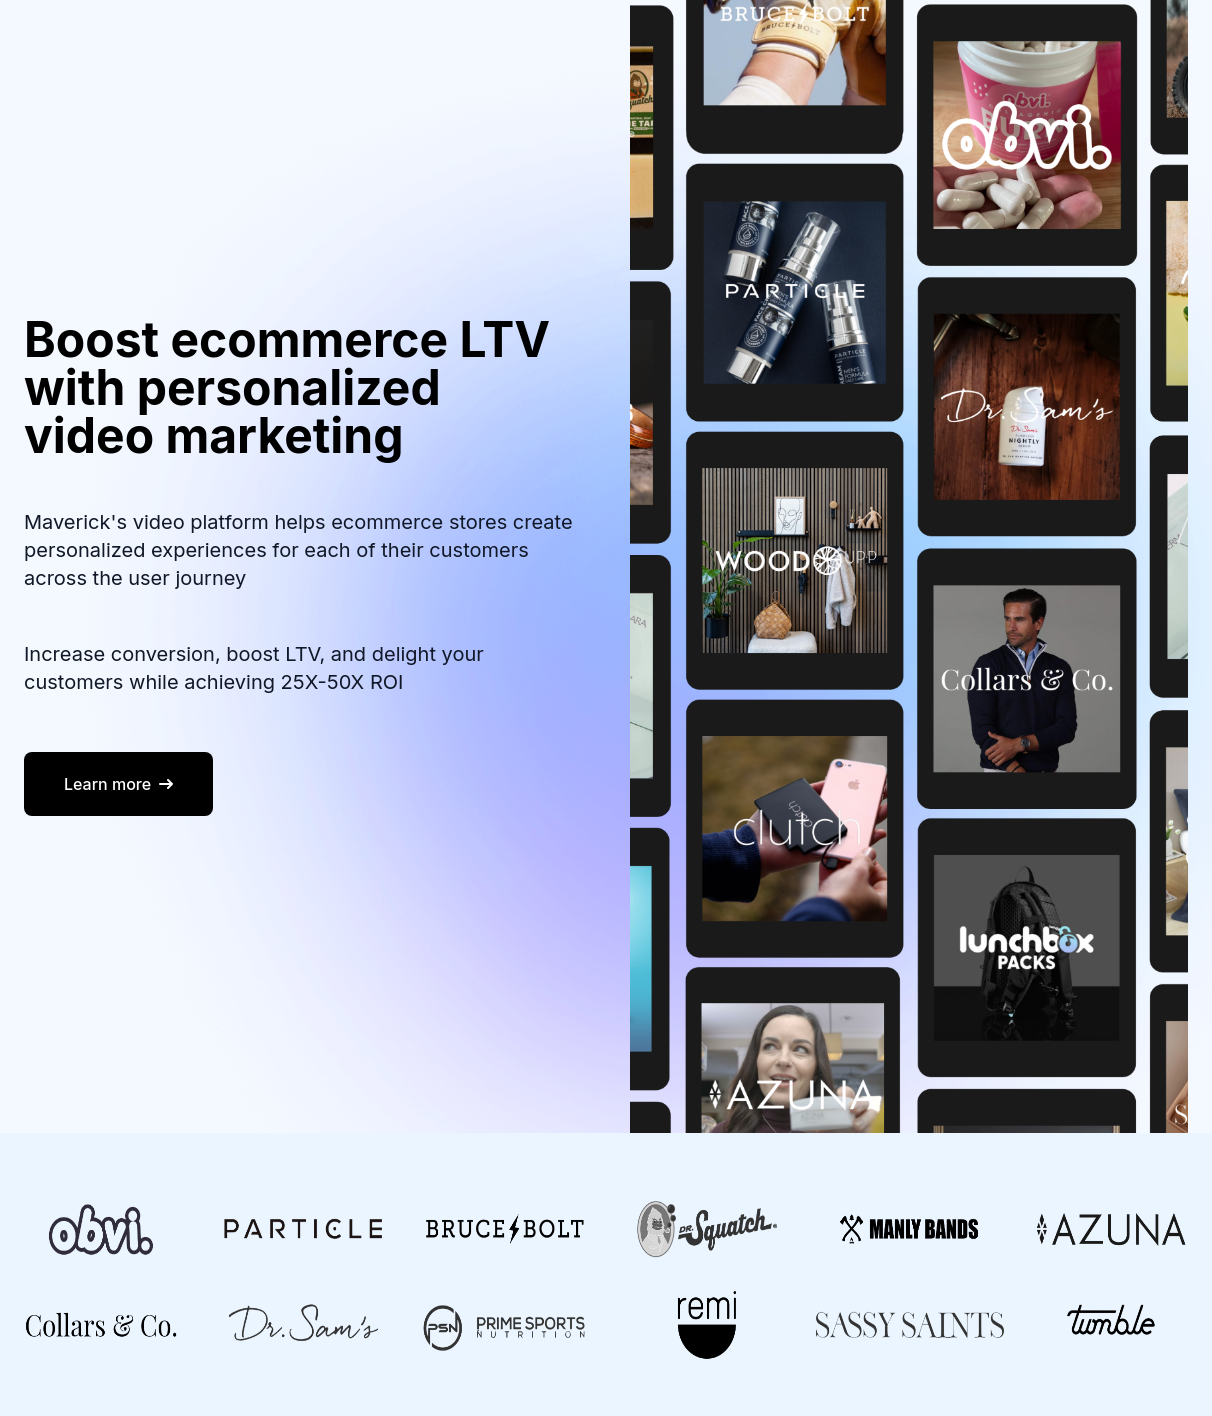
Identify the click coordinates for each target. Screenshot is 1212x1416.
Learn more (118, 784)
